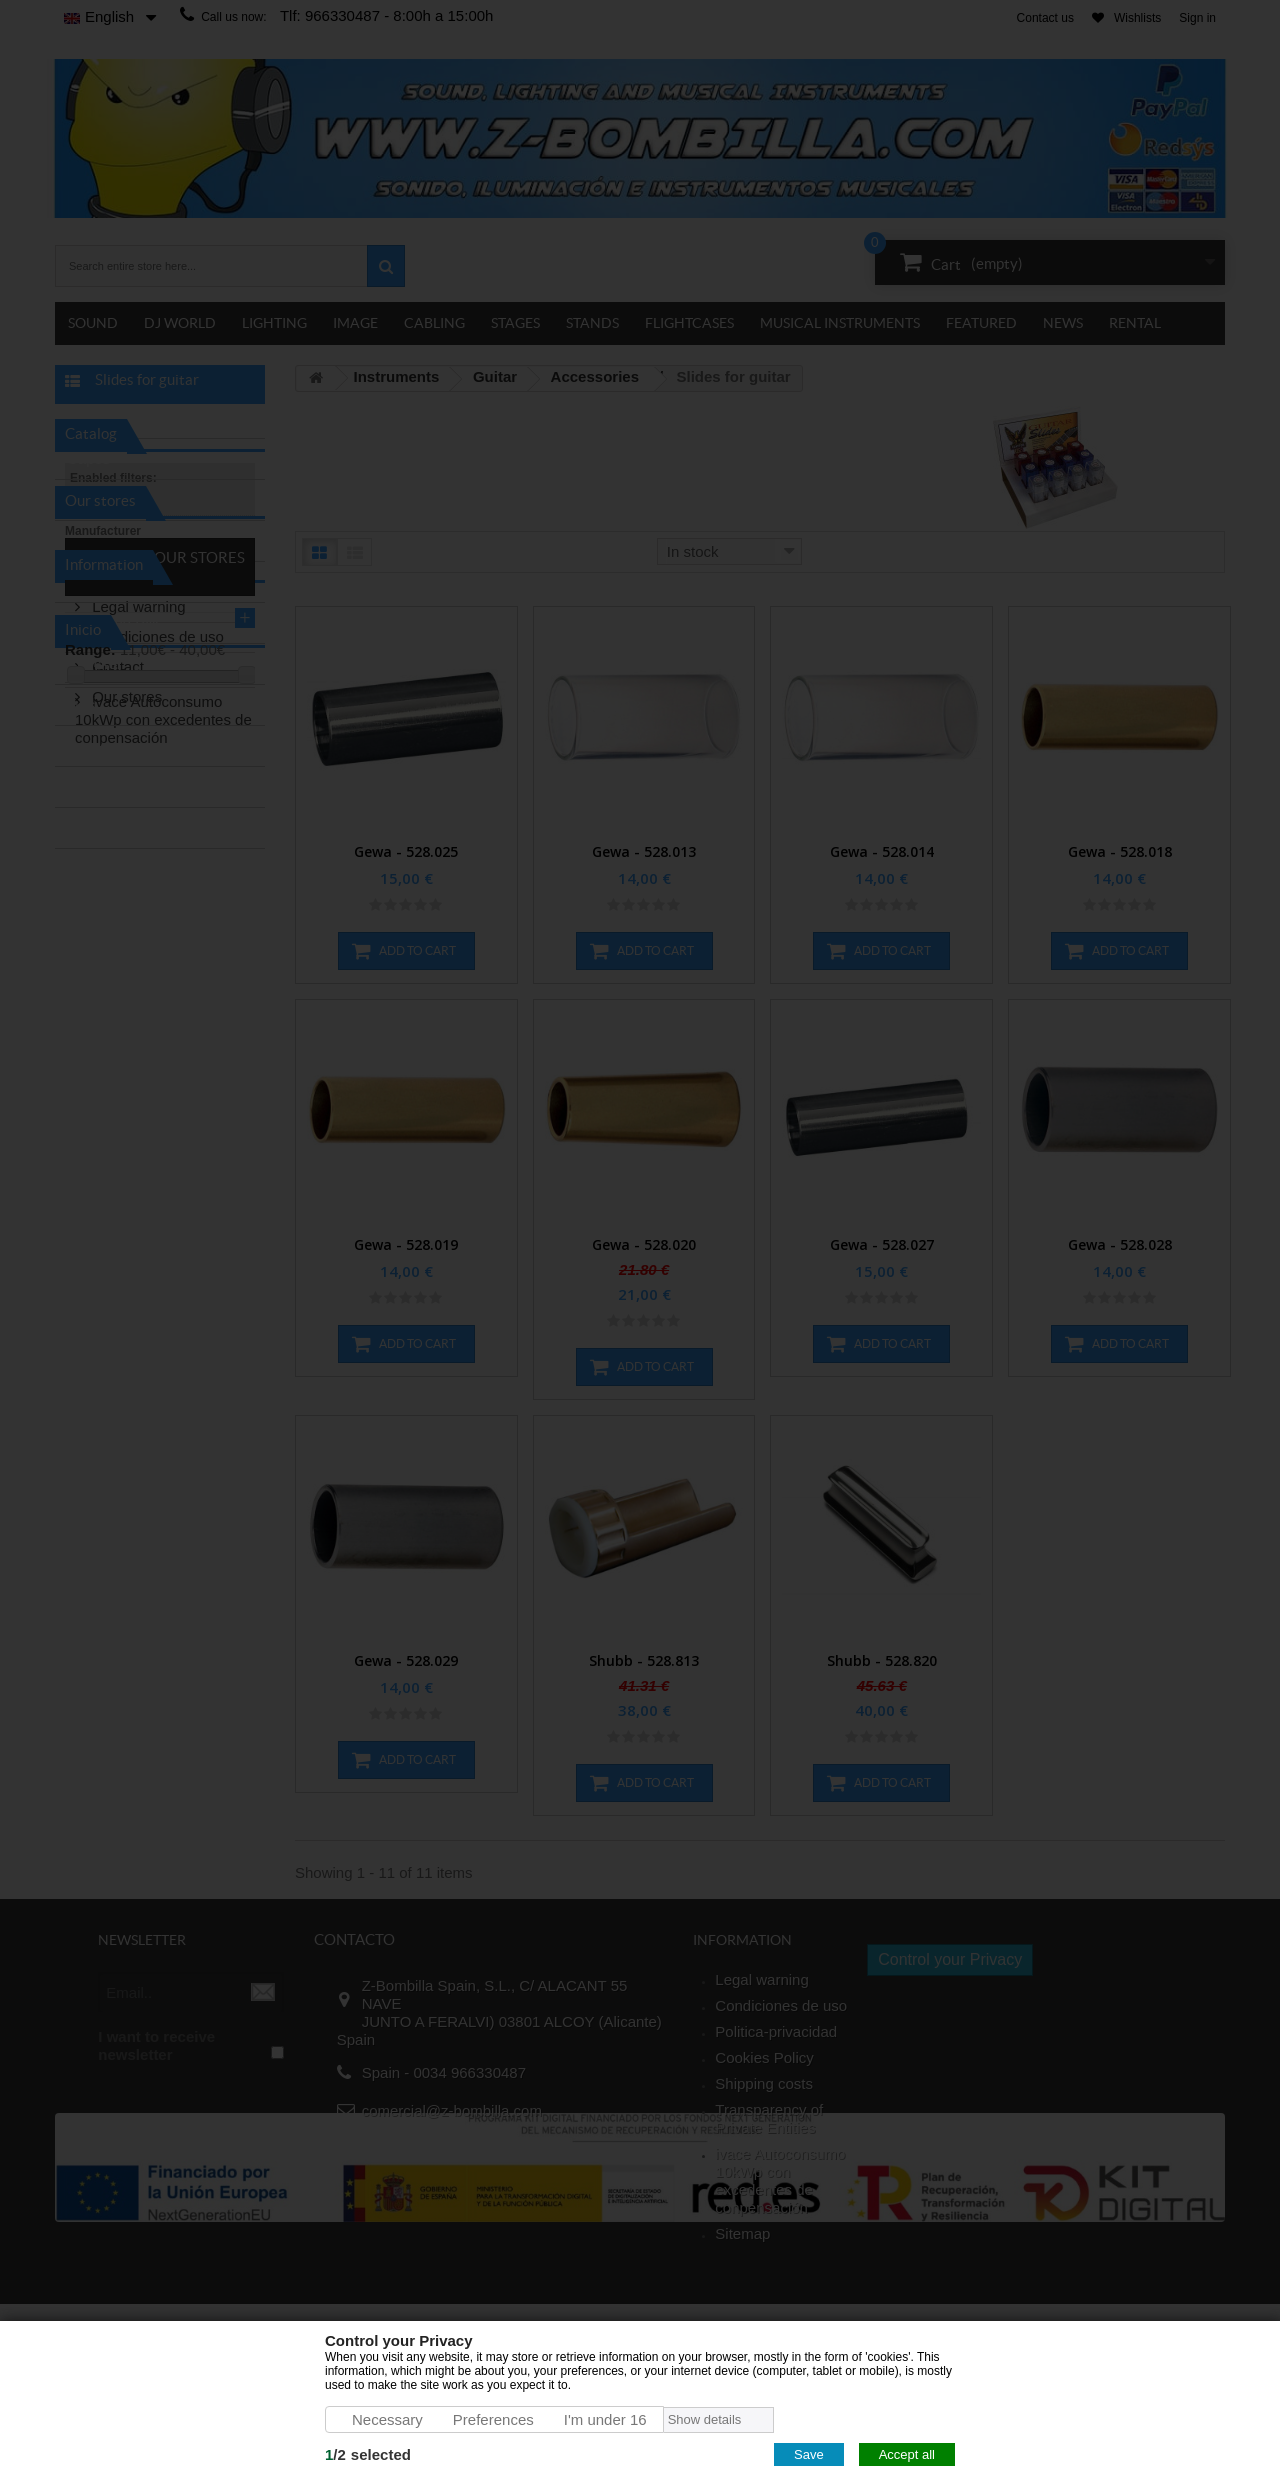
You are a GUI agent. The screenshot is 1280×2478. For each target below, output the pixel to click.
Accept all (907, 2454)
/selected (368, 2454)
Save (809, 2454)
